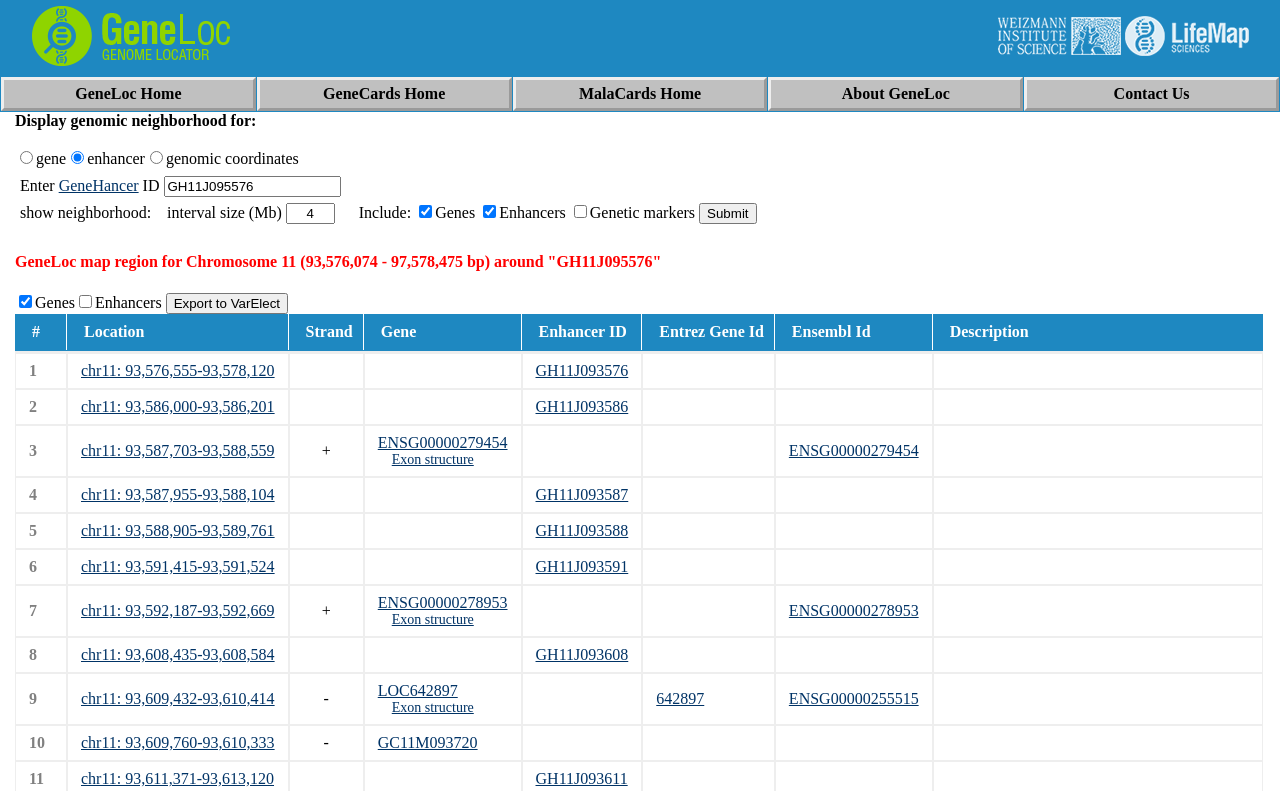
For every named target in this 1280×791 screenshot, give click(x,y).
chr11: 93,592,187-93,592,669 (178, 610)
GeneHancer (99, 185)
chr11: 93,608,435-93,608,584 (178, 654)
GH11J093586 (582, 406)
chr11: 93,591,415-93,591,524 (178, 566)
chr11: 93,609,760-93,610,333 (178, 742)
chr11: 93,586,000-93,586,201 (178, 406)
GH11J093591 (582, 566)
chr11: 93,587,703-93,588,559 (178, 450)
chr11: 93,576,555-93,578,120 (178, 370)
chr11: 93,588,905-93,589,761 (178, 530)
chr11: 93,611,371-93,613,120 (177, 778)
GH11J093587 (582, 494)
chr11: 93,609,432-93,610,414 (178, 698)
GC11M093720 (428, 742)
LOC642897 (418, 690)
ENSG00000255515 (854, 698)
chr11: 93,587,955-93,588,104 (178, 494)
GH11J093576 (582, 370)
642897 (680, 698)
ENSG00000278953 (443, 602)
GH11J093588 (582, 530)
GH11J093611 (582, 778)
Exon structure (433, 459)
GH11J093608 (582, 654)
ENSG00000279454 (443, 442)
